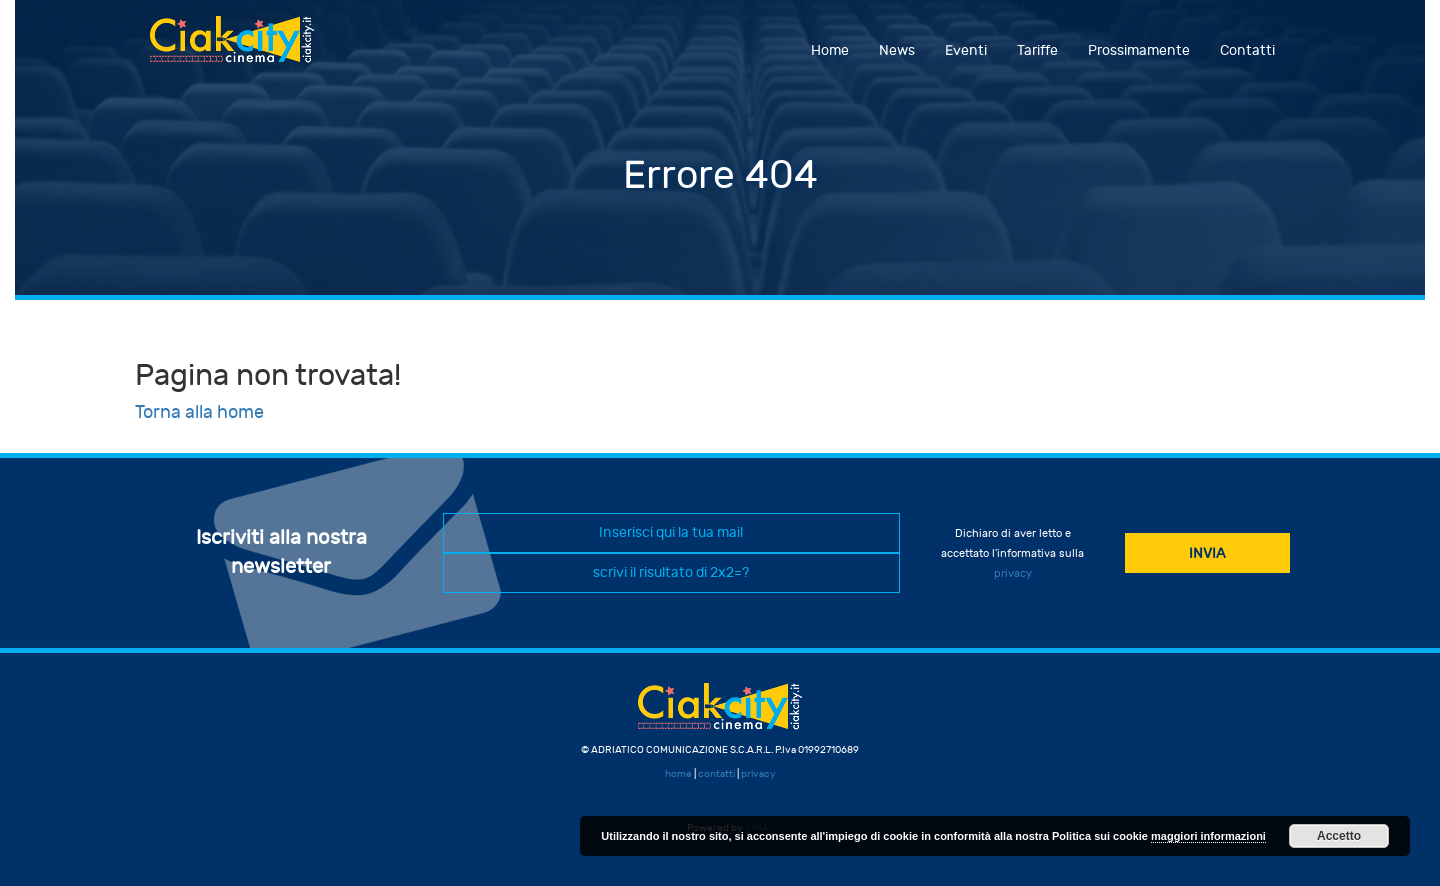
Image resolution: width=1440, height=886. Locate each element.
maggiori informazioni (1208, 836)
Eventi (966, 50)
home (678, 774)
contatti (716, 774)
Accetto (1339, 836)
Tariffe (1037, 50)
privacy (1013, 573)
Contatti (1247, 50)
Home (830, 50)
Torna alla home (199, 412)
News (897, 50)
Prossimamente (1139, 50)
